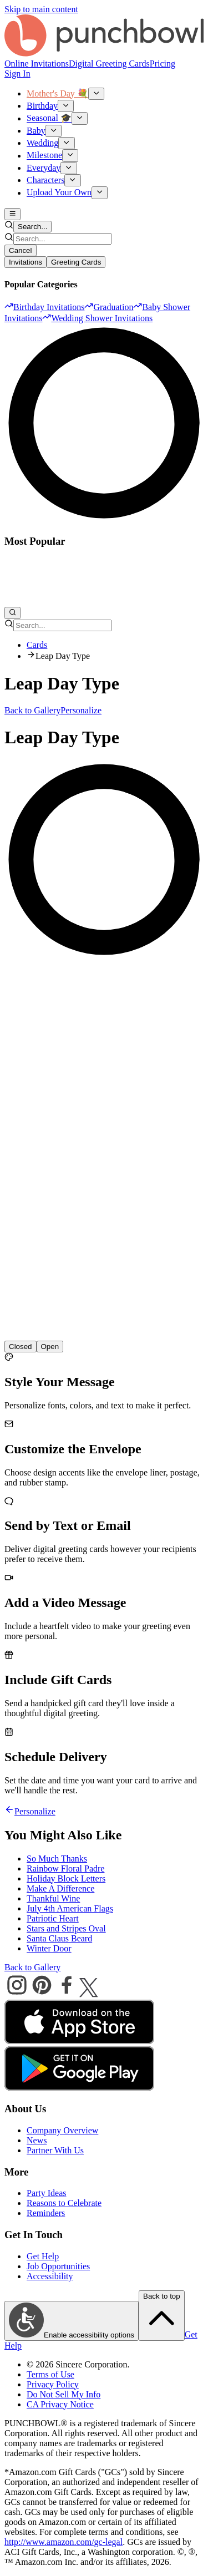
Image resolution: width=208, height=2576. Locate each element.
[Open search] (12, 613)
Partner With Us (55, 2150)
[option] (44, 307)
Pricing (162, 63)
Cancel (20, 250)
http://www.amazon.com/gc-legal (63, 2542)
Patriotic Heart (53, 1918)
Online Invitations (36, 63)
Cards (37, 645)
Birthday (42, 105)
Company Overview (62, 2130)
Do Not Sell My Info (63, 2394)
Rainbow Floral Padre (65, 1868)
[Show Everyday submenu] (68, 168)
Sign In (17, 73)
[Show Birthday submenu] (66, 106)
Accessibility (50, 2276)
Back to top (161, 2314)
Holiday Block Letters (66, 1878)
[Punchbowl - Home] (104, 53)
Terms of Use (50, 2374)
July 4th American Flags (70, 1908)
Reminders (46, 2213)
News (37, 2140)
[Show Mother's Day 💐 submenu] (96, 94)
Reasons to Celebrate (64, 2203)
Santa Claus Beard (59, 1938)
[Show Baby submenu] (53, 131)
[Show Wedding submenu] (66, 143)
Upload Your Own (59, 192)
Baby (36, 130)
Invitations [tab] (25, 262)
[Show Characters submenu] (72, 180)
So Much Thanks (57, 1858)
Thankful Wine (53, 1898)
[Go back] (9, 1811)
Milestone (44, 155)
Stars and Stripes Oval (66, 1928)
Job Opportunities (58, 2266)
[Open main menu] (12, 214)
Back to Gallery (32, 710)
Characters (45, 180)
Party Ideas (47, 2193)
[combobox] (62, 239)
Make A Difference (60, 1888)
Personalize (81, 710)
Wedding (42, 143)
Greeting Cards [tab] (76, 262)
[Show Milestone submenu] (70, 155)
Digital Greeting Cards (109, 63)
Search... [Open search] (32, 226)
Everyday (43, 168)
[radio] (50, 1346)
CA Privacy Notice (60, 2404)
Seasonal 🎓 (49, 118)
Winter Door (49, 1948)
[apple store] (79, 2041)
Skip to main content (41, 9)
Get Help (43, 2256)
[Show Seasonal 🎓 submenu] (80, 118)
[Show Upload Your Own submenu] (100, 192)
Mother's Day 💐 (57, 93)
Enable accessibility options (71, 2321)
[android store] (79, 2087)
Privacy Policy (53, 2384)
